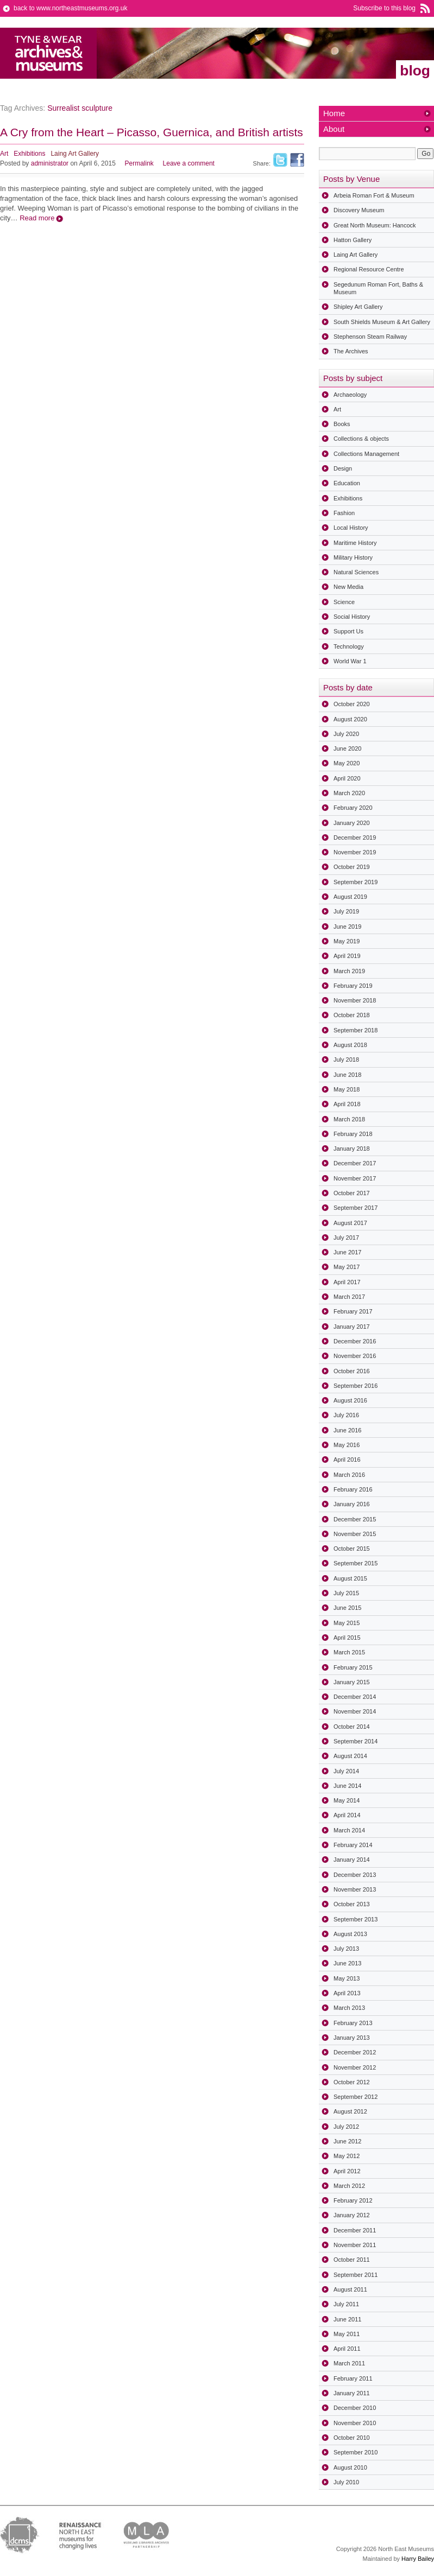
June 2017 (347, 1252)
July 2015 (346, 1593)
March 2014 (349, 1830)
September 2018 (356, 1030)
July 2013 (346, 1948)
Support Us (348, 631)
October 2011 (352, 2259)
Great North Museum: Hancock (375, 225)
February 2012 (353, 2200)
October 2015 (352, 1548)
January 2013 (352, 2037)
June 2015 (347, 1607)
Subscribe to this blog (384, 8)
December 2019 (355, 837)
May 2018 (347, 1089)
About (333, 129)
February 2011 (353, 2378)
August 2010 (350, 2467)
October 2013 (352, 1904)
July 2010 (346, 2482)
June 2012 (347, 2141)
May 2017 (347, 1267)
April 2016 (347, 1459)
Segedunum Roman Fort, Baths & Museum (378, 288)
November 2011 (355, 2245)
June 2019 (347, 926)
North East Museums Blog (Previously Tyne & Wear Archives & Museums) (48, 53)
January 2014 (352, 1859)
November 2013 (355, 1889)
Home (334, 113)
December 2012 (355, 2052)
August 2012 (350, 2111)
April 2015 (347, 1637)
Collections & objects (361, 438)
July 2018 (346, 1059)
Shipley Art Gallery (358, 306)
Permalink (139, 163)
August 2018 (350, 1045)
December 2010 (355, 2407)
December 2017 (355, 1163)
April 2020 (347, 778)
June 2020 (347, 748)
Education (347, 483)
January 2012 (352, 2215)
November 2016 (355, 1356)
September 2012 (356, 2096)
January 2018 (352, 1148)
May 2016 (347, 1445)
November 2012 (355, 2067)
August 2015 (350, 1578)
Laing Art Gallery (75, 153)
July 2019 (346, 911)
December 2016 (355, 1341)
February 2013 (353, 2023)
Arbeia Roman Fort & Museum (374, 195)
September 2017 (356, 1207)
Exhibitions (29, 153)
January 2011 (352, 2393)
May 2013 (347, 1978)
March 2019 (349, 971)
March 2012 (349, 2185)
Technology (349, 646)
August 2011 (350, 2289)
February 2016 (353, 1489)
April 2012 (347, 2171)
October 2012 (352, 2082)
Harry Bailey (417, 2558)
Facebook (297, 160)
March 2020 (349, 793)
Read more (37, 218)
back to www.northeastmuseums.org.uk (70, 8)
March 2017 (349, 1296)
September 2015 (356, 1563)
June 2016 (347, 1430)
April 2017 (347, 1282)
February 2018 (353, 1134)
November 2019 (355, 852)
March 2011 (349, 2363)
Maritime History (355, 543)
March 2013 (349, 2007)
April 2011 (347, 2348)
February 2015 (353, 1667)
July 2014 (346, 1771)
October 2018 (352, 1015)
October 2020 (352, 704)
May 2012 (347, 2156)
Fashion (344, 513)
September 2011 (356, 2275)
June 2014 (347, 1785)
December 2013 (355, 1874)
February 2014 (353, 1845)
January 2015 (352, 1682)
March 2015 (349, 1652)
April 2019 (347, 956)
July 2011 (346, 2304)
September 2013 (356, 1919)
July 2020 (346, 734)
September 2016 (356, 1385)
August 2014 (350, 1756)
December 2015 (355, 1519)
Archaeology (350, 394)
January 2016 (352, 1504)
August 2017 (350, 1223)
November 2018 (355, 1000)
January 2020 (352, 823)
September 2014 (356, 1741)
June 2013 (347, 1963)
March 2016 (349, 1474)
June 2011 (347, 2319)
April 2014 (347, 1815)
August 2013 (350, 1934)
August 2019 (350, 896)
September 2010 (356, 2452)
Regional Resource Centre (369, 269)
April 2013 (347, 1993)
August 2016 (350, 1400)
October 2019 (352, 867)
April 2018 (347, 1104)
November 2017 (355, 1178)
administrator (49, 163)
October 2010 (352, 2437)
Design (343, 468)
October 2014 (352, 1726)
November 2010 (355, 2423)
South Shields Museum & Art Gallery (382, 322)
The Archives (351, 351)
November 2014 (355, 1711)
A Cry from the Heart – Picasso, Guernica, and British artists (151, 132)
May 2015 (347, 1623)
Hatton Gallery (353, 240)
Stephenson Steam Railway (370, 336)
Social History (352, 616)
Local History (351, 527)
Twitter (280, 160)
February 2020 (353, 807)
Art (4, 153)
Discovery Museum (359, 210)
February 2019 (353, 985)
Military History (353, 557)
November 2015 (355, 1534)
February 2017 (353, 1311)
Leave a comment (189, 163)
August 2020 (350, 719)
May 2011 (347, 2334)
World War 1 (350, 661)
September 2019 (356, 882)
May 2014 (347, 1800)
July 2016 (346, 1415)
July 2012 (346, 2126)
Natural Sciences (356, 572)
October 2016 (352, 1371)
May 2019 (347, 941)
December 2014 (355, 1696)
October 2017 (352, 1193)
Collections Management (366, 454)
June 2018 (347, 1074)
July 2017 (346, 1237)
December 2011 (355, 2230)
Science (344, 602)
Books (342, 424)
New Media (348, 586)
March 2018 (349, 1119)
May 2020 (347, 763)
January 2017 (352, 1326)
